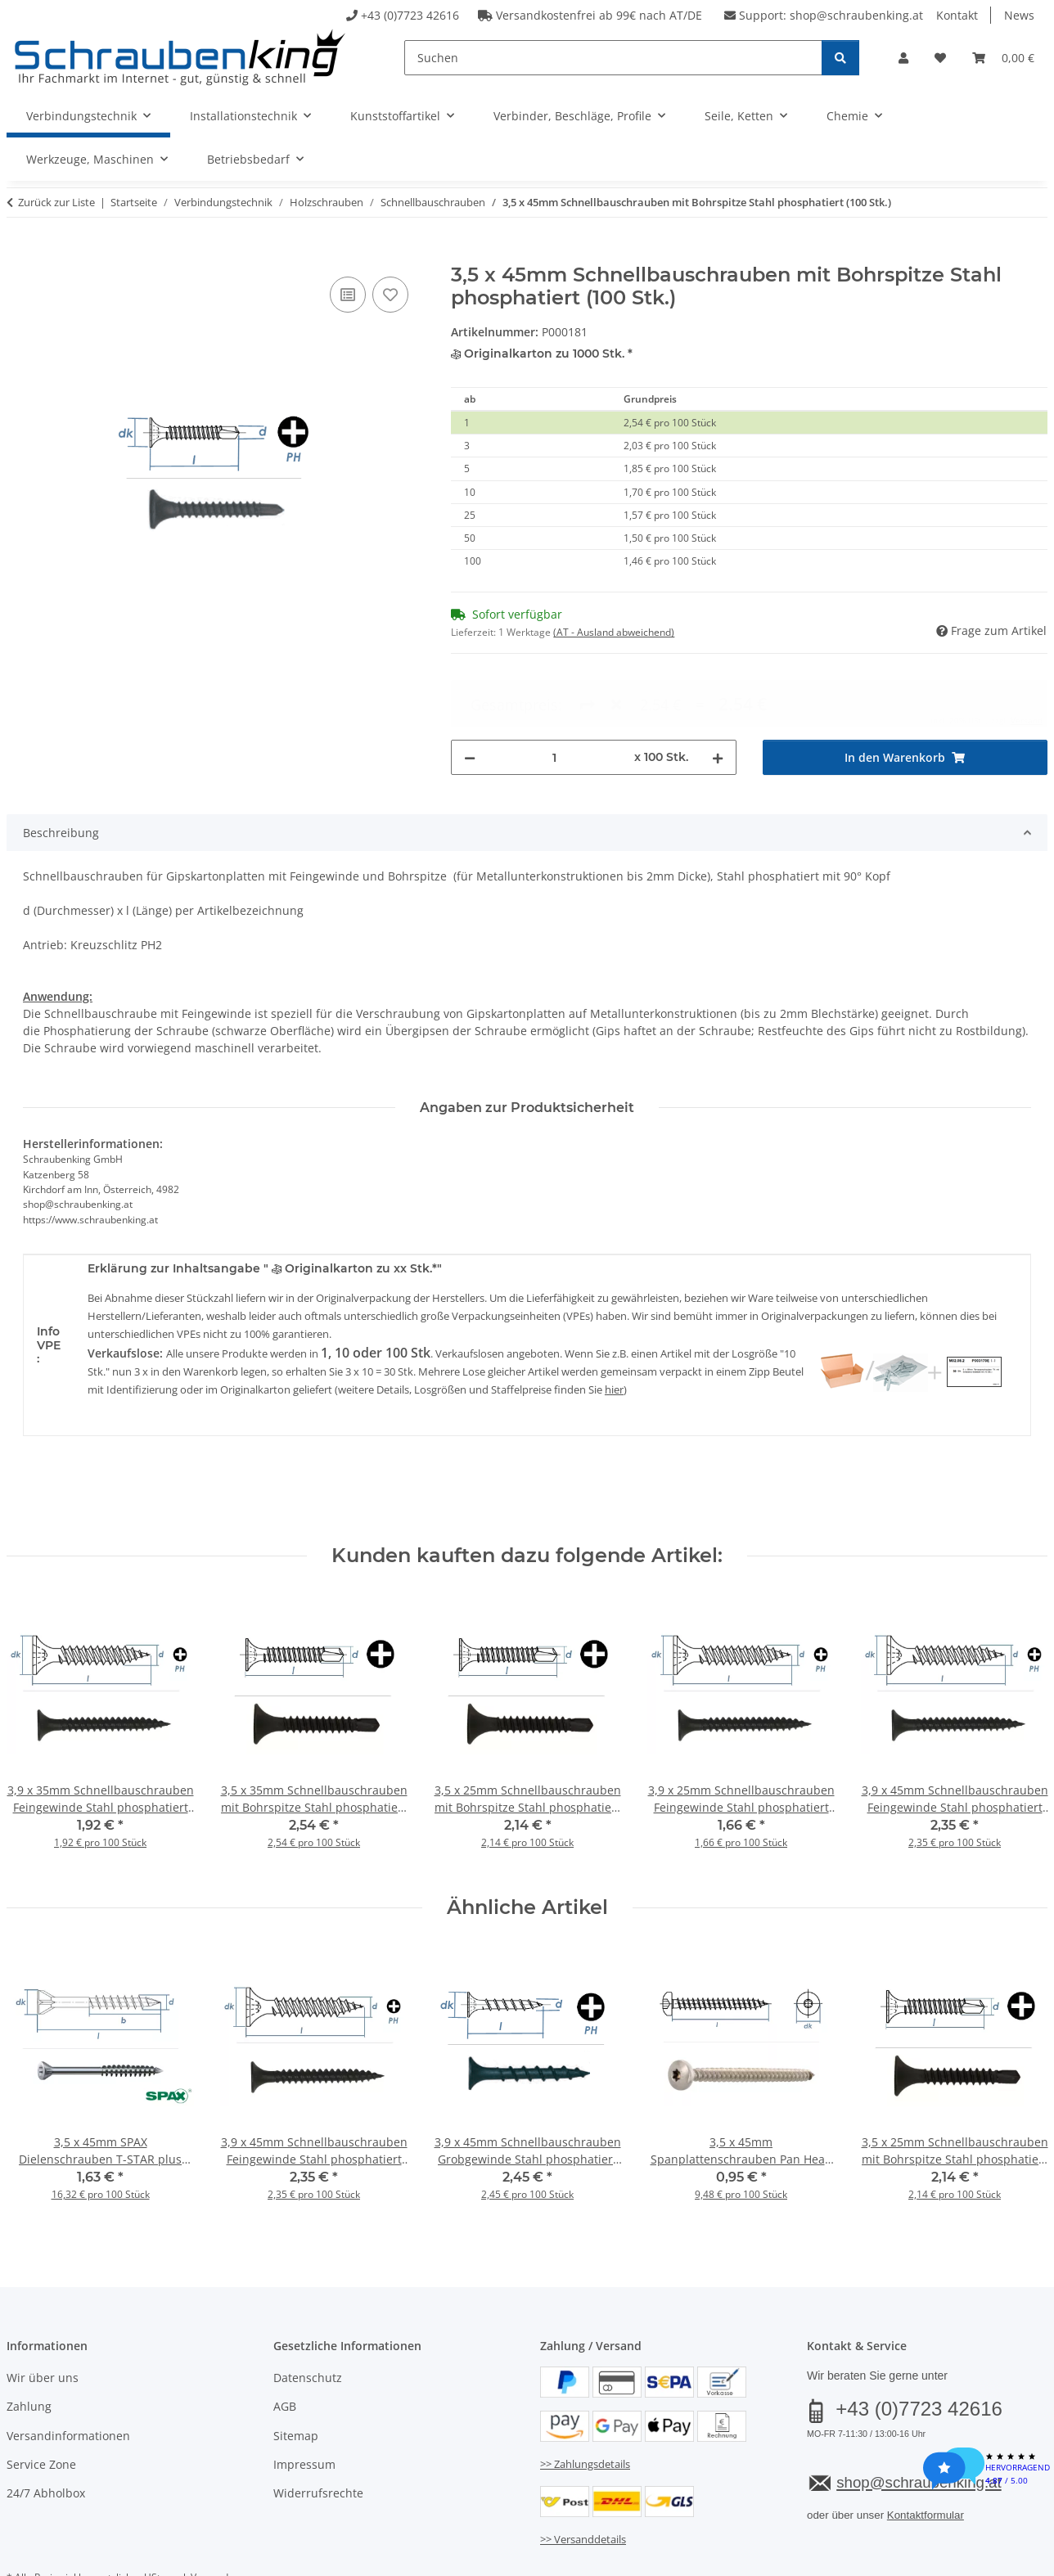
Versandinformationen (68, 2376)
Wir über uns (43, 2318)
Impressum (304, 2404)
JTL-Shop (975, 2558)
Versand (209, 2517)
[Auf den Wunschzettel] (390, 295)
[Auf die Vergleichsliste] (348, 295)
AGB (284, 2347)
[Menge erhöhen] (718, 697)
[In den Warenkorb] (20, 254)
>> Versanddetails (583, 2479)
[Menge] (554, 697)
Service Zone (41, 2404)
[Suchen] (613, 57)
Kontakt (957, 15)
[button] (903, 57)
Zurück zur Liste (56, 202)
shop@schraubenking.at (856, 15)
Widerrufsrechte (318, 2434)
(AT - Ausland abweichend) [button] (613, 632)
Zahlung (29, 2347)
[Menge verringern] (470, 697)
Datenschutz (307, 2318)
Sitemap (295, 2376)
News (1019, 15)
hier (614, 1329)
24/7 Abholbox (46, 2434)
